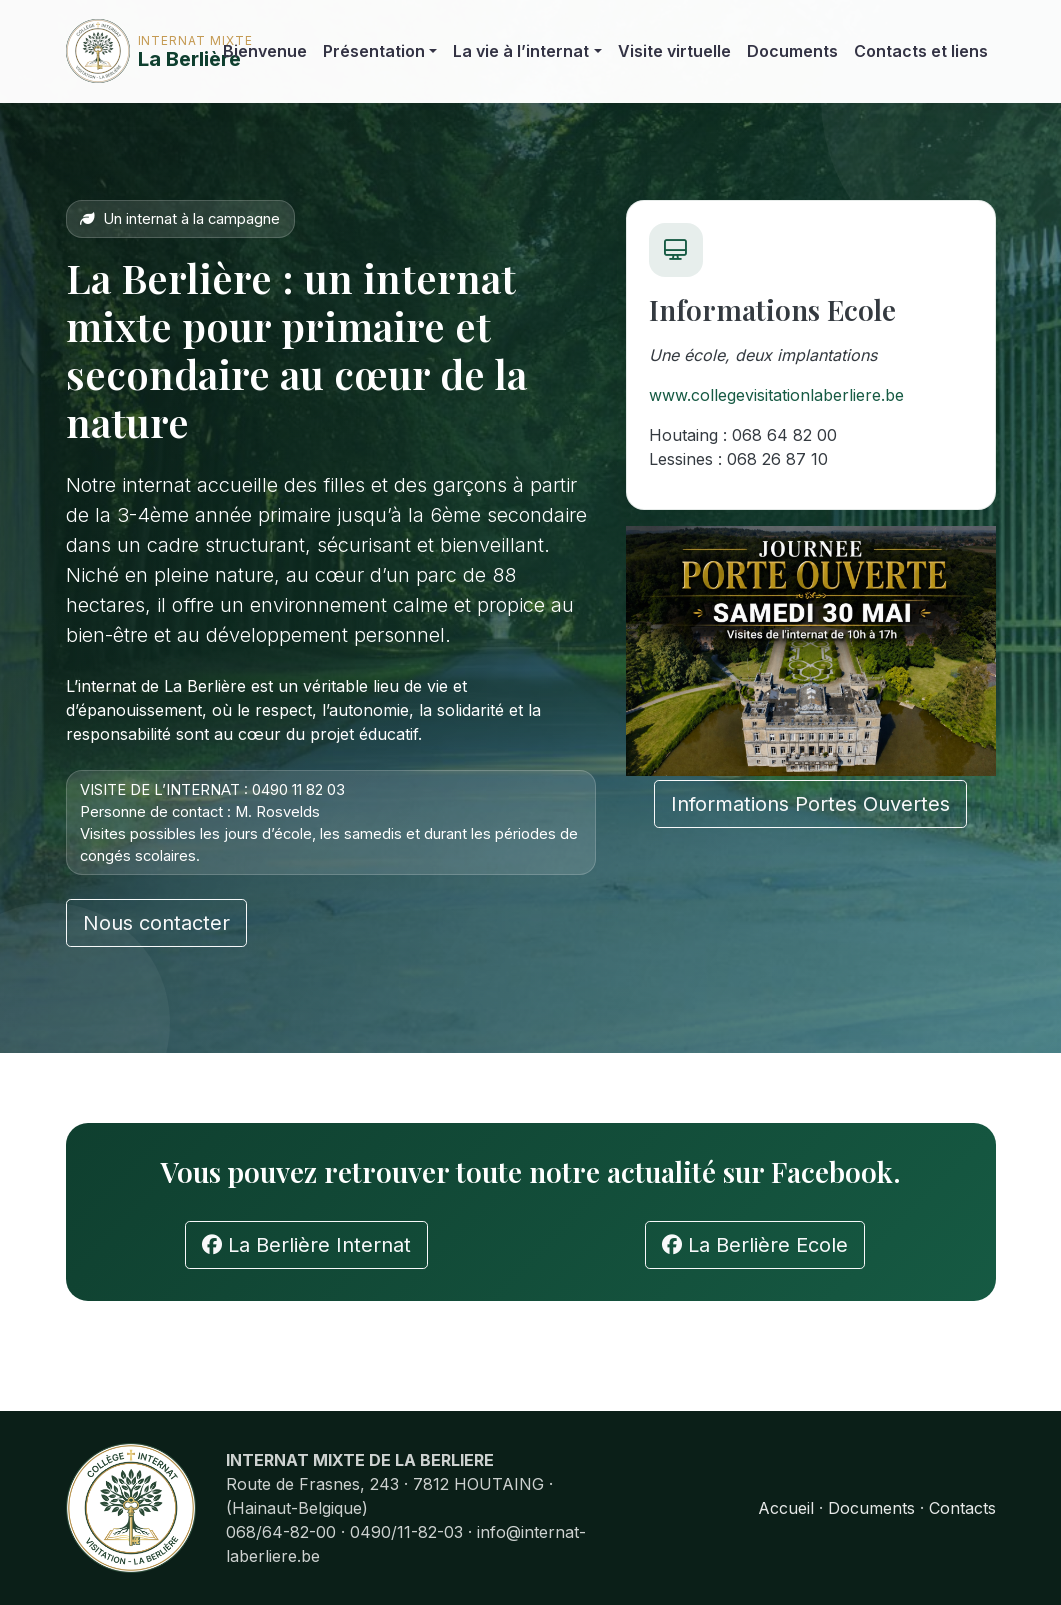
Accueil (786, 1508)
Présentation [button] (374, 51)
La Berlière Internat (306, 1245)
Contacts (962, 1508)
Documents (792, 51)
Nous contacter (156, 923)
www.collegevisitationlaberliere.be (776, 395)
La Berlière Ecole (755, 1245)
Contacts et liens (921, 51)
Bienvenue (265, 51)
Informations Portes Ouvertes (810, 804)
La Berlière (127, 51)
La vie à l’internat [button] (521, 51)
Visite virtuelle (674, 51)
